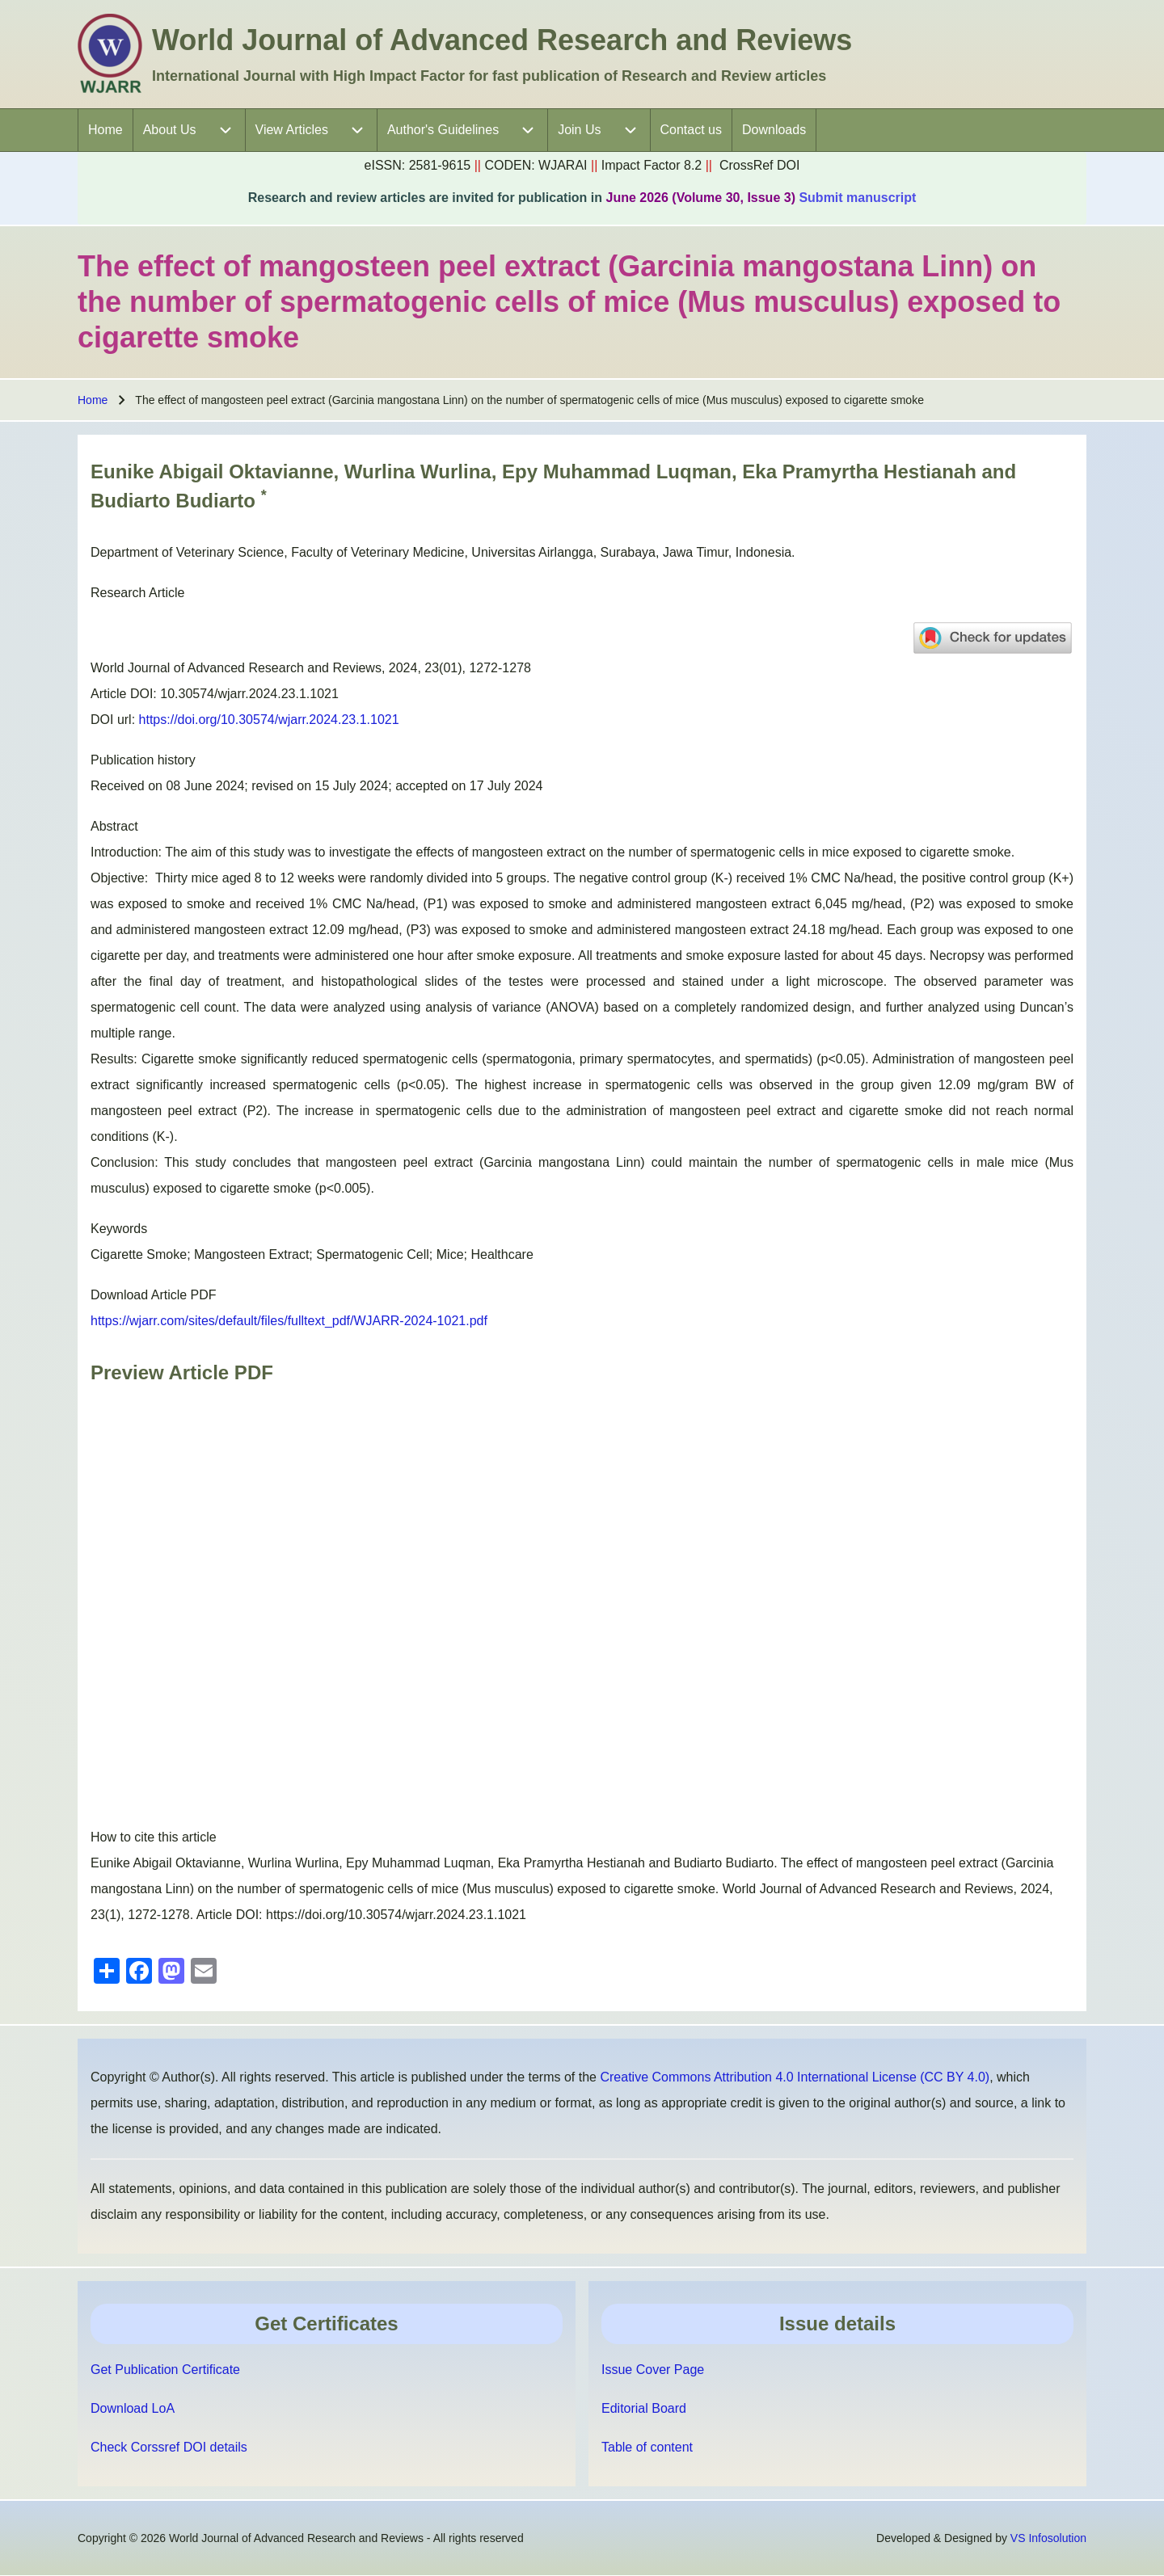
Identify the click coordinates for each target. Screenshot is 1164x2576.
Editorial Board (643, 2408)
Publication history (143, 760)
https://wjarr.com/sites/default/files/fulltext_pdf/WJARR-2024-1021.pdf (289, 1321)
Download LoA (133, 2408)
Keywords (119, 1228)
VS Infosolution (1048, 2538)
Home (93, 400)
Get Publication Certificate (165, 2369)
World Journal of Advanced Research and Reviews (502, 40)
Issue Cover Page (652, 2369)
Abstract (114, 826)
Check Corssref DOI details (169, 2447)
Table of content (647, 2447)
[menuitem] (105, 130)
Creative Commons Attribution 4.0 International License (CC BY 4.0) (794, 2077)
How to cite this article (154, 1837)
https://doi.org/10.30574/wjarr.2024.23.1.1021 (269, 719)
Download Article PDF (154, 1295)
